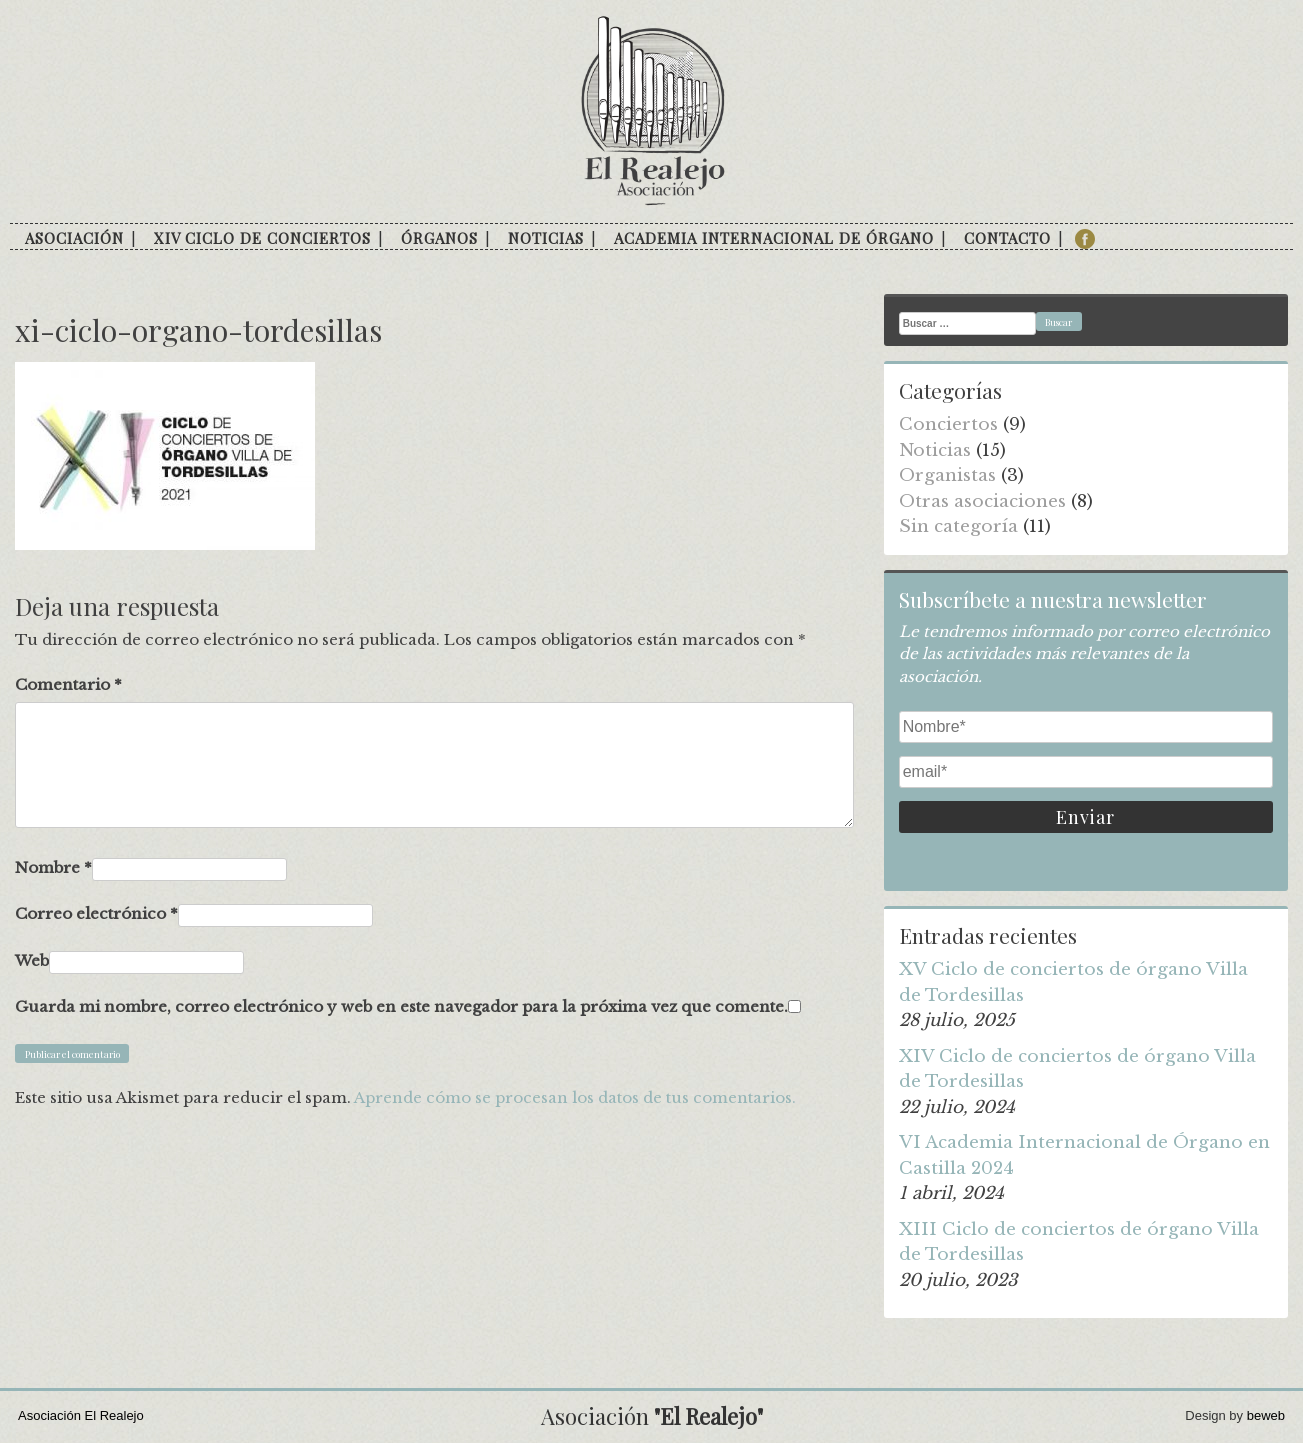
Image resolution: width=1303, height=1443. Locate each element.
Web (32, 960)
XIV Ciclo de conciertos (262, 238)
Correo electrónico (96, 913)
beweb (1266, 1415)
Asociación (74, 238)
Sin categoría (958, 526)
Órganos (439, 238)
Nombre (53, 867)
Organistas (947, 475)
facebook (1085, 239)
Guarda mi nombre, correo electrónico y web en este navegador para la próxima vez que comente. (401, 1006)
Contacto (1007, 238)
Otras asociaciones (982, 501)
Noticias (546, 238)
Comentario (68, 684)
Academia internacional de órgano (774, 238)
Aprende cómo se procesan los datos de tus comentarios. (575, 1097)
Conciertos (948, 424)
